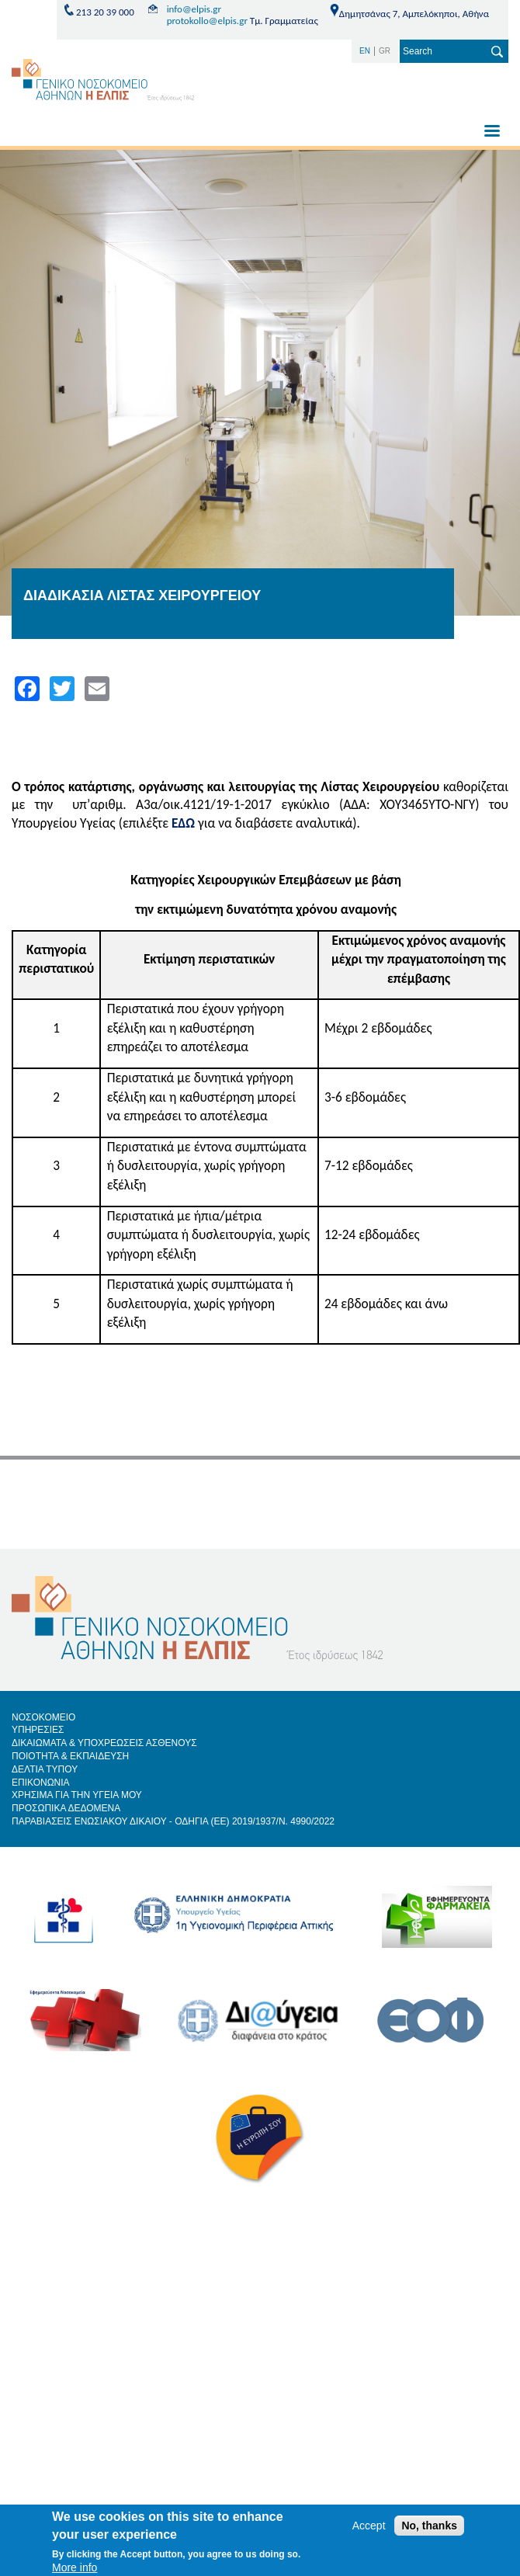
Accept (369, 2525)
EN (364, 51)
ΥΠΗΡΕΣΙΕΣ (38, 1729)
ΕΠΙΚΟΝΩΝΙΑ (41, 1782)
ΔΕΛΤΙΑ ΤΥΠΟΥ (45, 1769)
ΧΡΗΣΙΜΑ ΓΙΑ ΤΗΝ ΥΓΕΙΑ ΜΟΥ (77, 1795)
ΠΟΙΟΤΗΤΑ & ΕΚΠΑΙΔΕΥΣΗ (70, 1756)
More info (74, 2567)
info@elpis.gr (194, 9)
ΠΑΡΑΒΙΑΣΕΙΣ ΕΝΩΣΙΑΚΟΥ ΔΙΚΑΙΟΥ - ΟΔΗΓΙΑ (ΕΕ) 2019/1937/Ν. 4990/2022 (173, 1821)
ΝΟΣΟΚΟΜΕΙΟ (43, 1717)
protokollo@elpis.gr (207, 20)
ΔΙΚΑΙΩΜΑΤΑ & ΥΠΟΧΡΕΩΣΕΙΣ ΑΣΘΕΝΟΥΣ (104, 1743)
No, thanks (429, 2525)
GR (384, 51)
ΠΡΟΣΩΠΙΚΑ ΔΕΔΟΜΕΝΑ (66, 1808)
